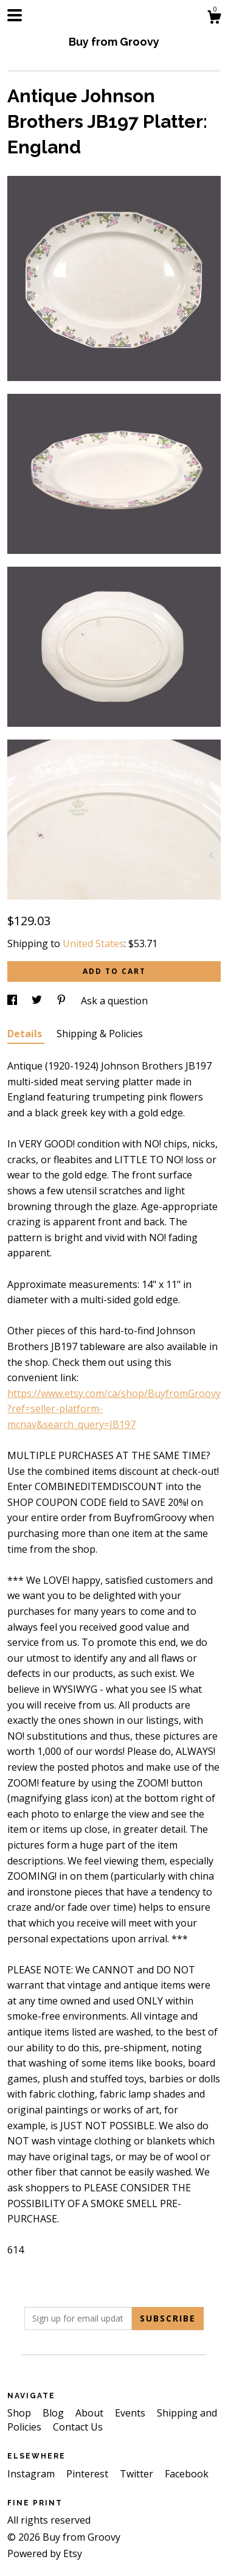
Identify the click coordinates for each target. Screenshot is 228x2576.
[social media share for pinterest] (63, 1000)
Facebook (187, 2473)
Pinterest (88, 2473)
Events (131, 2413)
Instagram (32, 2473)
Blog (54, 2413)
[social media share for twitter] (38, 1000)
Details (25, 1033)
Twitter (138, 2473)
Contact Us (78, 2427)
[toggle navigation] (14, 15)
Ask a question (114, 1000)
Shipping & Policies (100, 1033)
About (90, 2413)
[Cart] (214, 18)
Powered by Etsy (44, 2553)
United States (93, 943)
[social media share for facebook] (13, 1000)
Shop (20, 2413)
